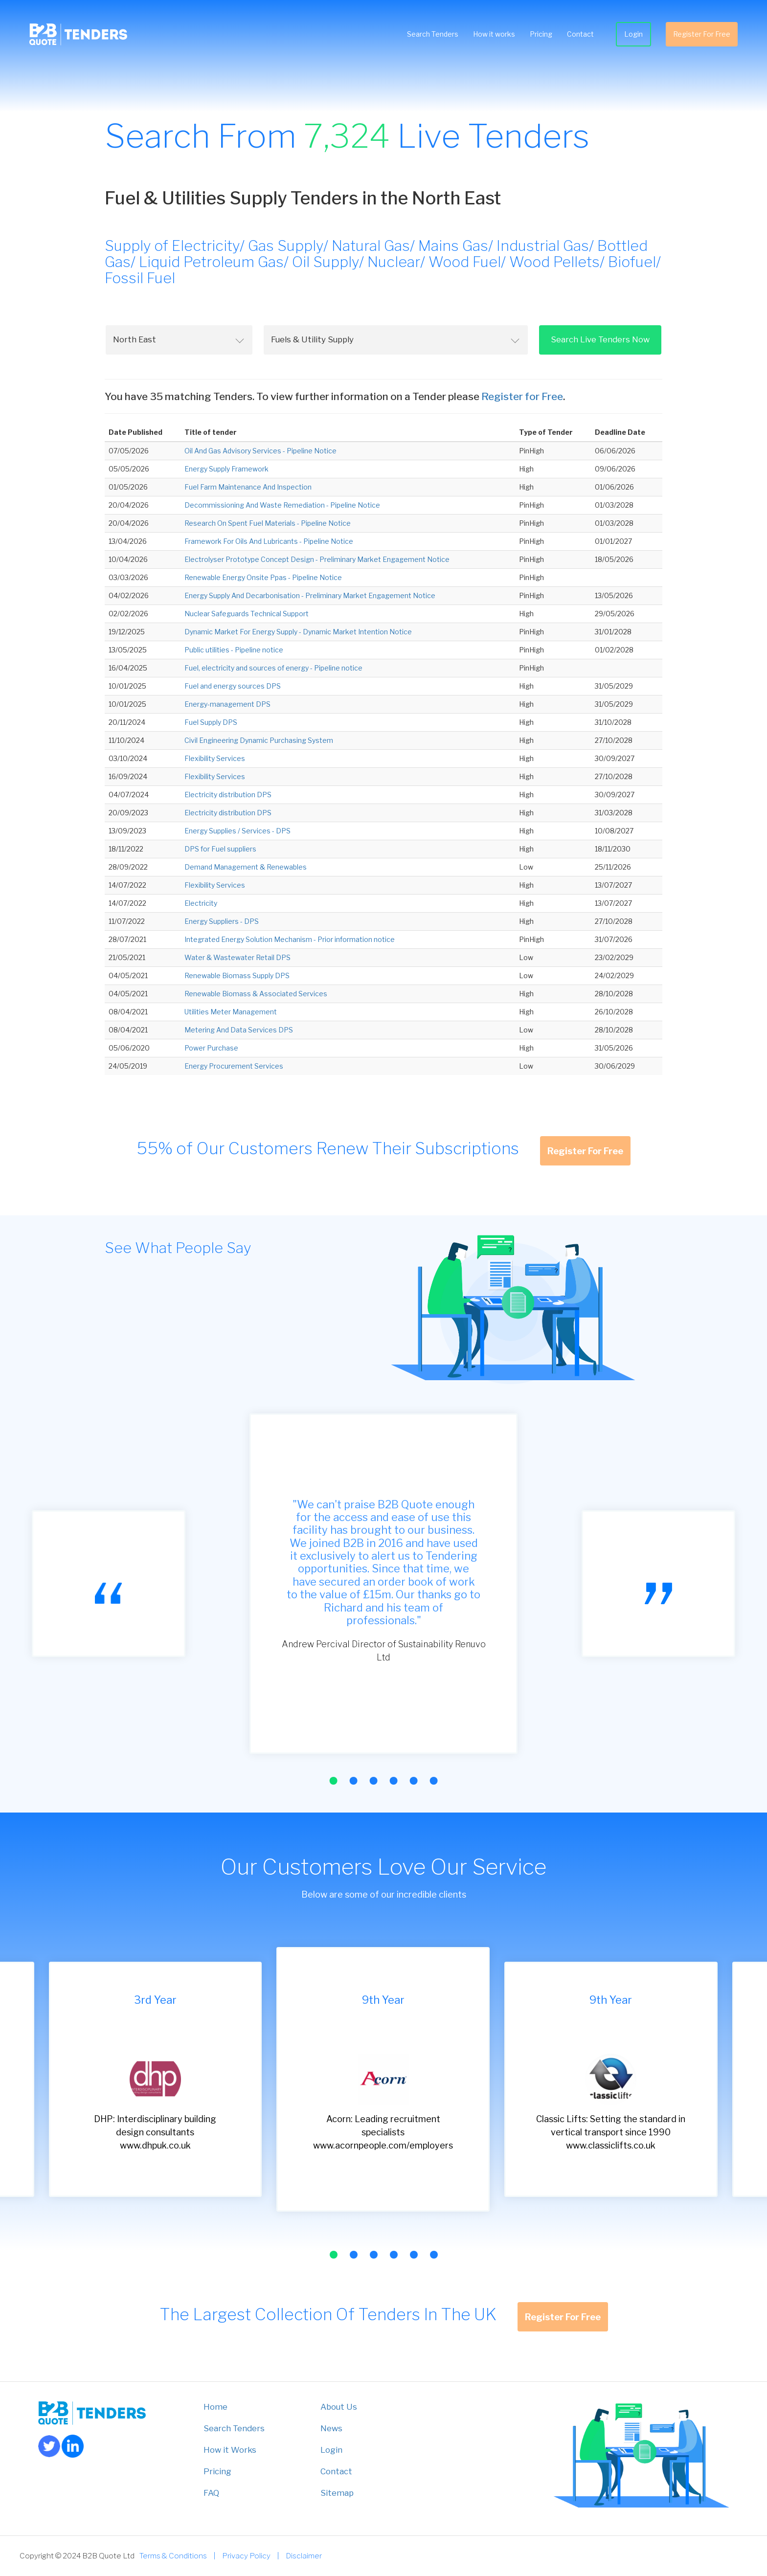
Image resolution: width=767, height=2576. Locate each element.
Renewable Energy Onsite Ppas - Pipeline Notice (263, 577)
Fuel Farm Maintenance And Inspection (248, 487)
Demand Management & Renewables (245, 867)
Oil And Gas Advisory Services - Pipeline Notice (260, 451)
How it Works (229, 2450)
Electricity (200, 903)
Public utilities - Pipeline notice (233, 650)
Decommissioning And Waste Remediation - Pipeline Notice (282, 505)
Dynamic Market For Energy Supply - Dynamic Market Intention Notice (298, 631)
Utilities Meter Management (230, 1012)
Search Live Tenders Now (600, 339)
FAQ (211, 2493)
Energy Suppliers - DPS (221, 921)
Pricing (541, 34)
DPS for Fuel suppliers (220, 849)
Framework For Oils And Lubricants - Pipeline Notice (268, 541)
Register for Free (522, 396)
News (331, 2428)
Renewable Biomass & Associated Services (255, 993)
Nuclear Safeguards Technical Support (246, 613)
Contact (580, 34)
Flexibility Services (214, 758)
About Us (338, 2407)
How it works (494, 34)
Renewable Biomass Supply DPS (237, 975)
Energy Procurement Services (233, 1066)
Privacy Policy (246, 2555)
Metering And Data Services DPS (238, 1030)
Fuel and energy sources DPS (232, 686)
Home (215, 2407)
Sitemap (337, 2493)
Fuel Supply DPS (210, 722)
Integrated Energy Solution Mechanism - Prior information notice (289, 939)
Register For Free (701, 34)
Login (633, 34)
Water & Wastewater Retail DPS (237, 957)
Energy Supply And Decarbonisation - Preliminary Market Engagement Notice (309, 595)
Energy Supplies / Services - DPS (237, 831)
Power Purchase (211, 1048)
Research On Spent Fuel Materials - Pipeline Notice (267, 523)
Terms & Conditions (173, 2555)
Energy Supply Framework (226, 469)
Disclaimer (304, 2555)
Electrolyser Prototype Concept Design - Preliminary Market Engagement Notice (317, 559)
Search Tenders (432, 34)
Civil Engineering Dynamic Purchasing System (258, 740)
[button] (333, 1781)
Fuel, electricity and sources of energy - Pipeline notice (273, 668)
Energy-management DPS (227, 704)
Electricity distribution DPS (227, 794)
